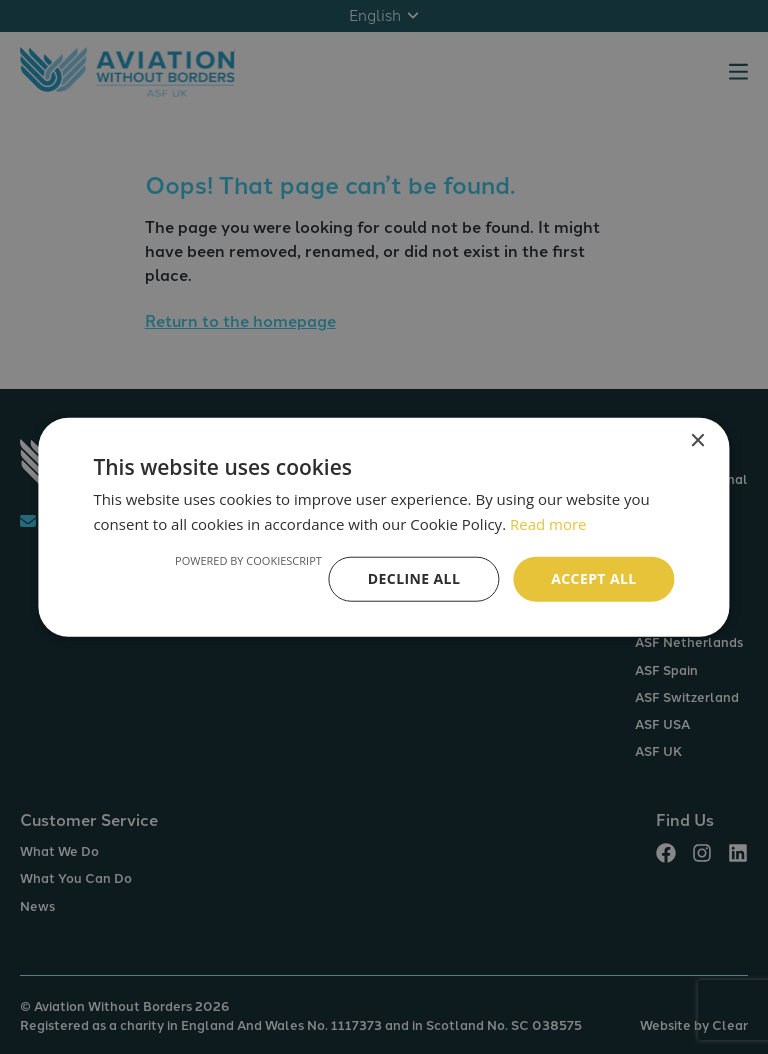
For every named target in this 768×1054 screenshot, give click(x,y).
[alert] (384, 527)
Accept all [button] (593, 578)
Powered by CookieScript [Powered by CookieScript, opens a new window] (248, 560)
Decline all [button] (414, 578)
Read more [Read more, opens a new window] (548, 524)
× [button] (697, 441)
